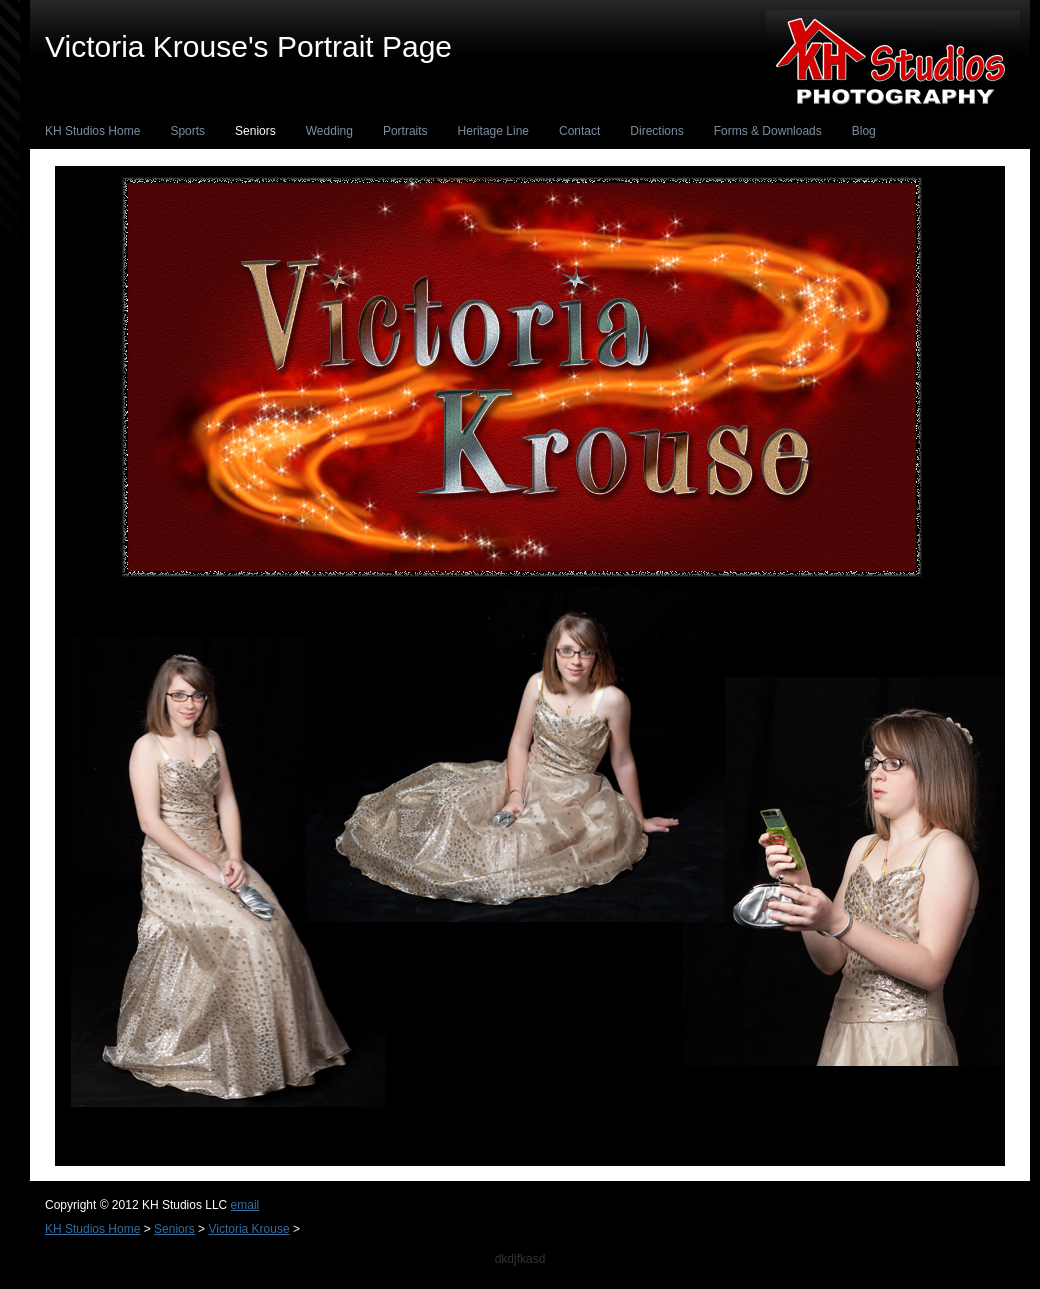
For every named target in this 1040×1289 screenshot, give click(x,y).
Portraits (405, 131)
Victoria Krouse (248, 1229)
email (245, 1205)
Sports (187, 131)
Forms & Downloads (768, 131)
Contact (579, 131)
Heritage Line (493, 131)
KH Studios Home (92, 131)
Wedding (329, 131)
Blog (864, 131)
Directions (656, 131)
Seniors (255, 131)
